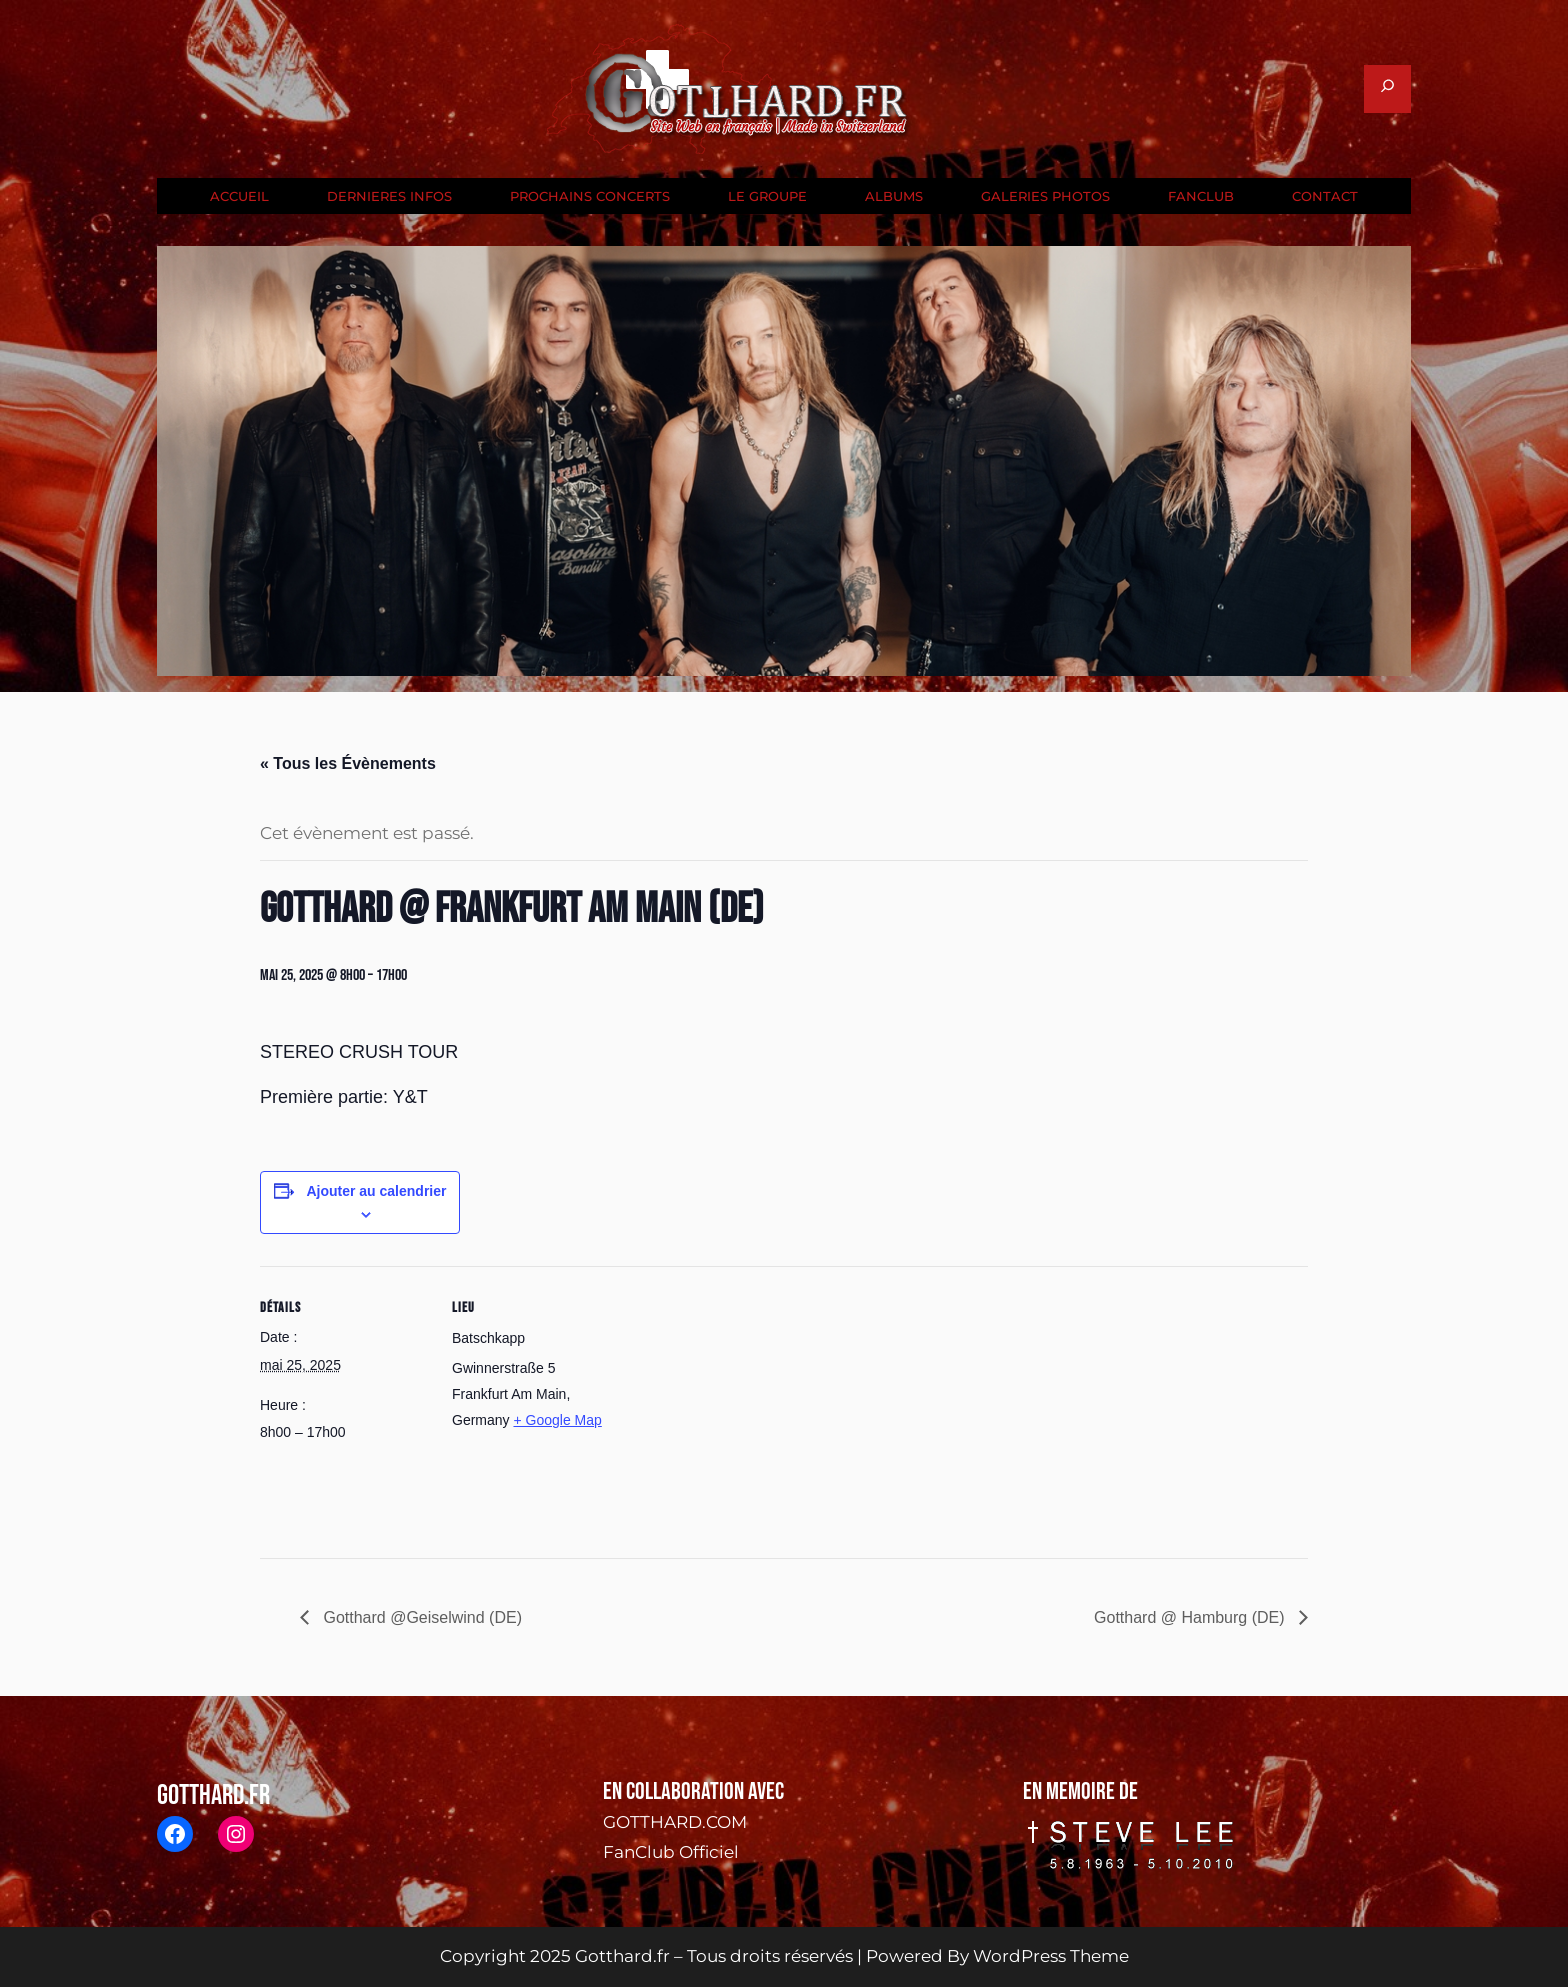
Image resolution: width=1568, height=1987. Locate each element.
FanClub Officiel (671, 1852)
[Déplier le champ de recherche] (1387, 89)
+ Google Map (557, 1420)
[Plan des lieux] (749, 1404)
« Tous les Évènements (348, 763)
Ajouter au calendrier (376, 1191)
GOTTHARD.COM (675, 1822)
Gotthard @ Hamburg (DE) (1191, 1617)
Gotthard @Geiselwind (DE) (420, 1617)
